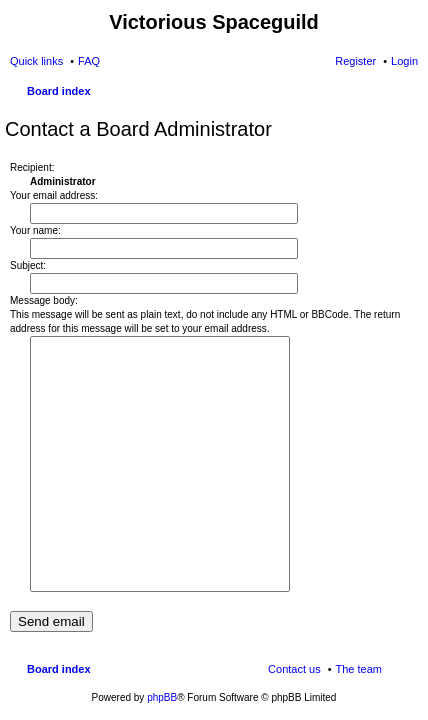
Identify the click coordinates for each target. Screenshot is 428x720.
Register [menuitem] (355, 61)
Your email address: (54, 195)
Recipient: (32, 167)
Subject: (28, 265)
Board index (59, 91)
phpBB (162, 697)
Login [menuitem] (404, 61)
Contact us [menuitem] (294, 669)
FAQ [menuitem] (89, 61)
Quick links (36, 61)
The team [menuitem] (359, 669)
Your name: (35, 230)
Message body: (44, 300)
